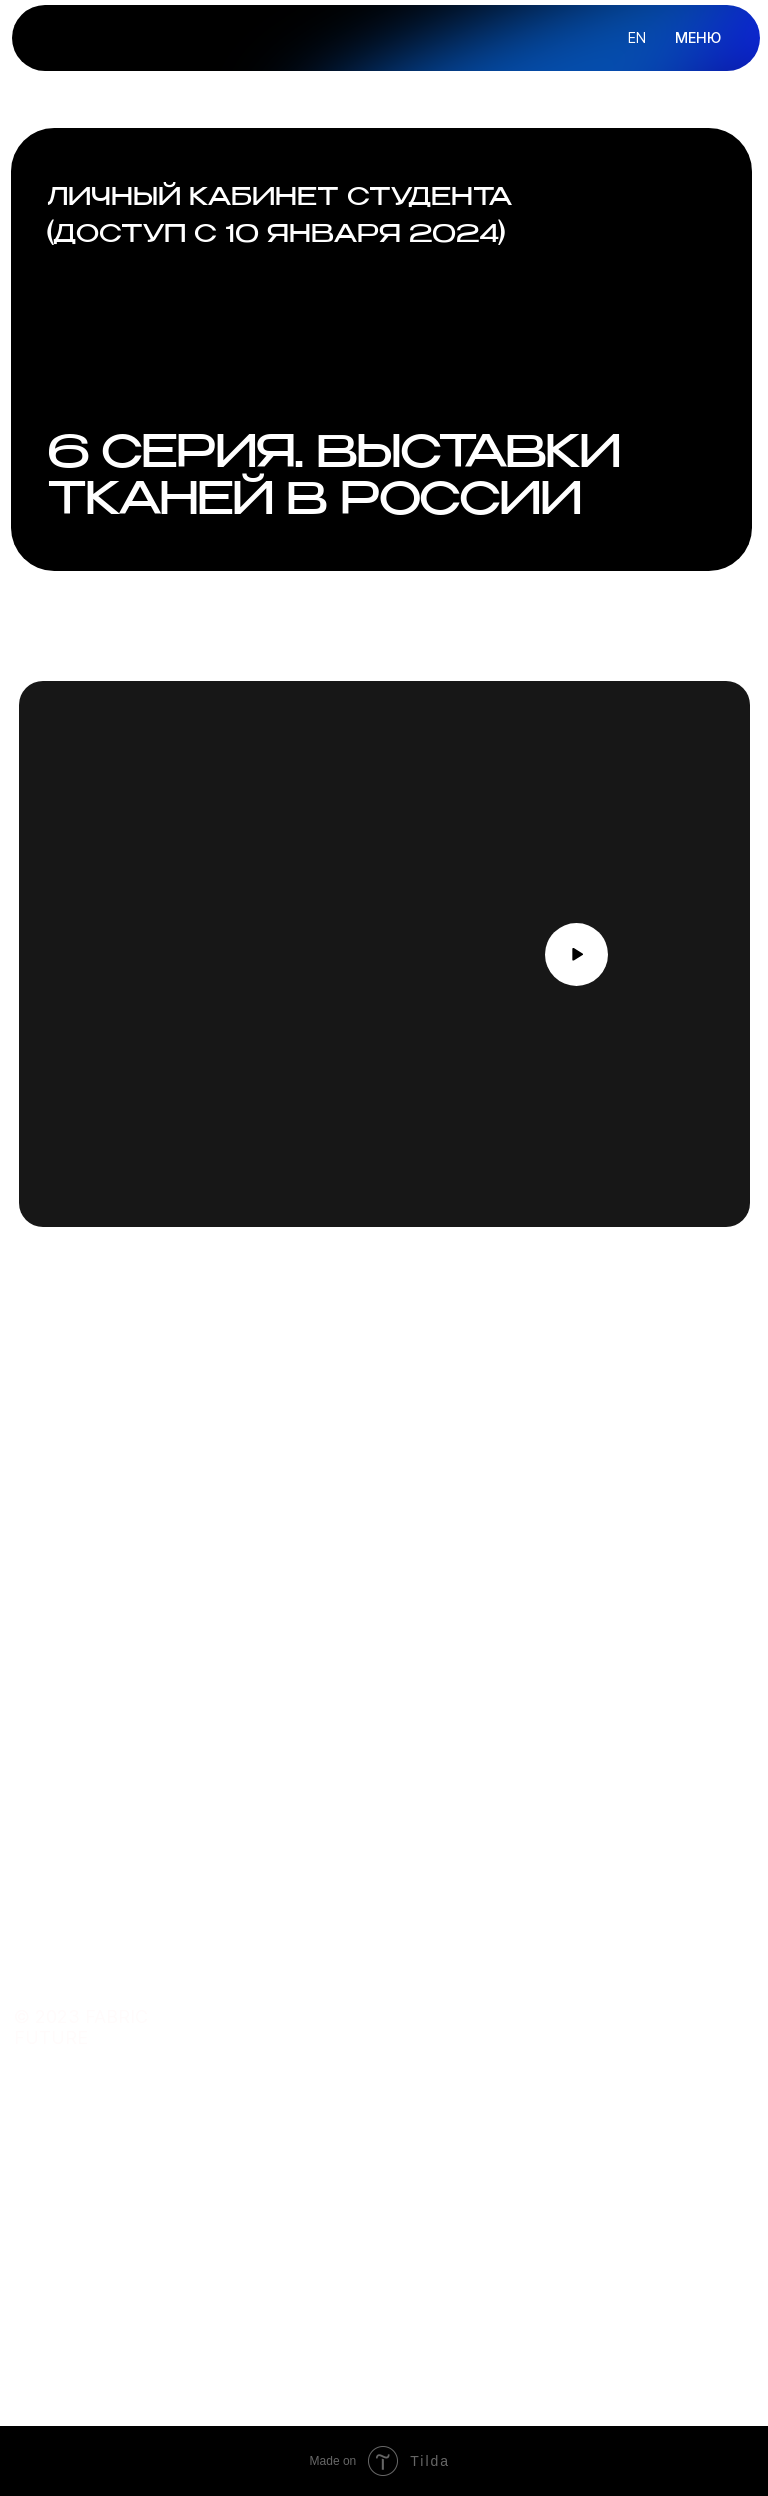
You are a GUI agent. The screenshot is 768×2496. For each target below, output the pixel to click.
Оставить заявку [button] (109, 1730)
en (637, 37)
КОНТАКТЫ (515, 2046)
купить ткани (367, 2047)
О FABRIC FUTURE (535, 1972)
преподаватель (375, 2010)
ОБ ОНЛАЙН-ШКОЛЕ (545, 2009)
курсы (339, 1973)
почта (339, 2202)
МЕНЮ (698, 37)
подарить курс (373, 2084)
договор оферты (542, 2238)
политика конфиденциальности (601, 2202)
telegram (352, 2238)
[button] (577, 955)
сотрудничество (381, 2275)
